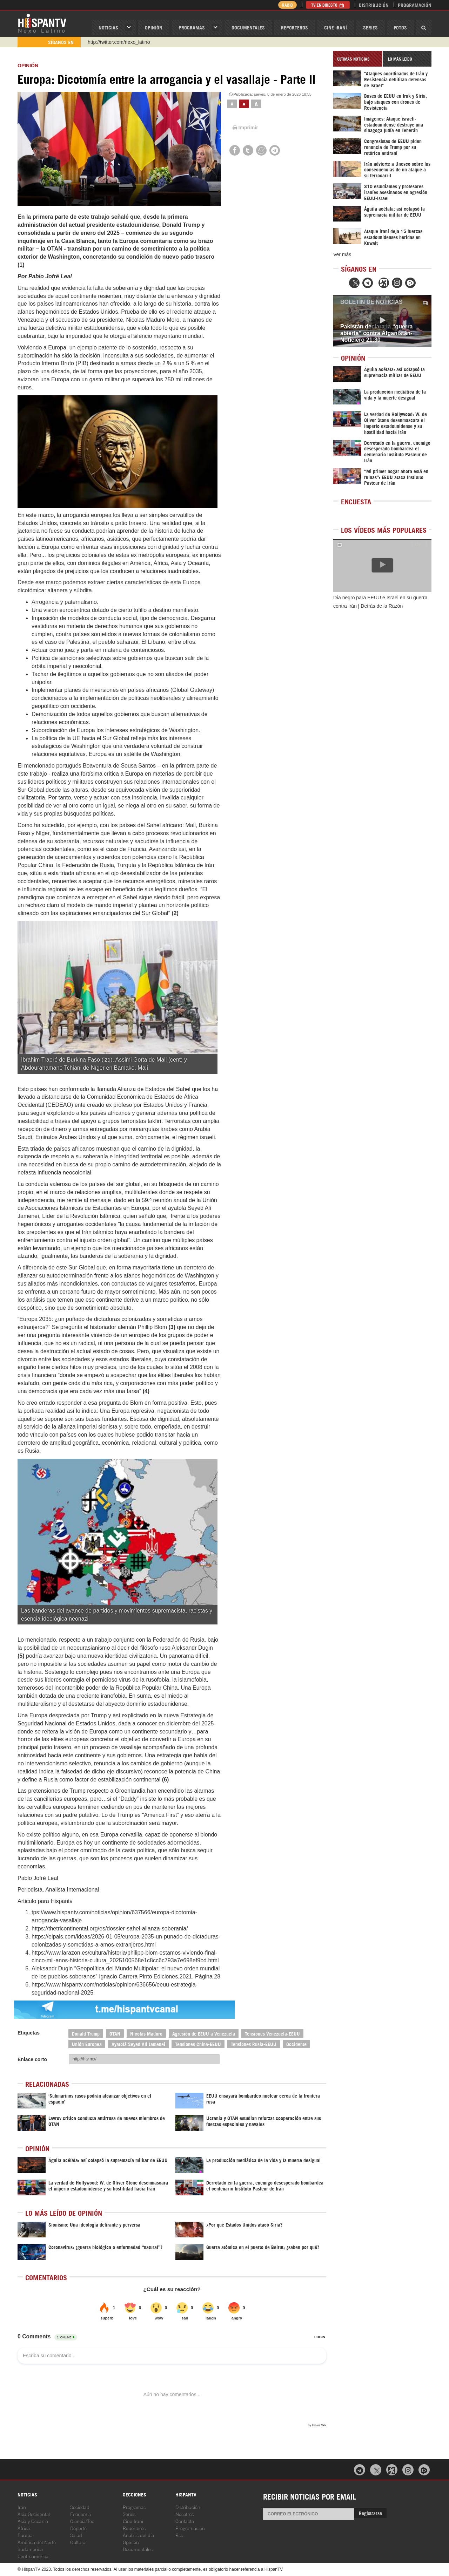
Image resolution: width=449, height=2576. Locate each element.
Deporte (78, 2528)
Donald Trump (86, 2033)
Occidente (296, 2044)
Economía (80, 2514)
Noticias (108, 27)
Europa (25, 2535)
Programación (414, 5)
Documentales (248, 27)
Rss (179, 2535)
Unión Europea (87, 2044)
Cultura (78, 2542)
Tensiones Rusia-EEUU (253, 2044)
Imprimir (245, 127)
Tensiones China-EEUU (198, 2044)
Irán (22, 2507)
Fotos (400, 27)
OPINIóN (153, 27)
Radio (287, 5)
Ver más (342, 254)
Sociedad (79, 2507)
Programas (192, 27)
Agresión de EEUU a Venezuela (203, 2033)
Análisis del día (138, 2535)
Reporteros (294, 27)
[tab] (357, 59)
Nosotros (184, 2514)
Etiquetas (29, 2033)
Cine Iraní (335, 27)
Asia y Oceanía (33, 2521)
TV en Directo (327, 5)
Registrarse (370, 2513)
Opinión (131, 2542)
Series (370, 27)
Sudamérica (30, 2549)
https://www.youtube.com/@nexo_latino (131, 42)
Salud (76, 2535)
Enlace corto (32, 2059)
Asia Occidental (34, 2514)
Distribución (374, 5)
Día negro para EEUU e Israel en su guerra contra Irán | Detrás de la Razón (380, 602)
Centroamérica (33, 2556)
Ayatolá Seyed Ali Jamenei (138, 2044)
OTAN (114, 2033)
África (24, 2528)
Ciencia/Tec (82, 2521)
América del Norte (37, 2542)
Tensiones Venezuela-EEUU (272, 2033)
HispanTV (42, 22)
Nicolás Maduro (146, 2033)
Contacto (184, 2521)
